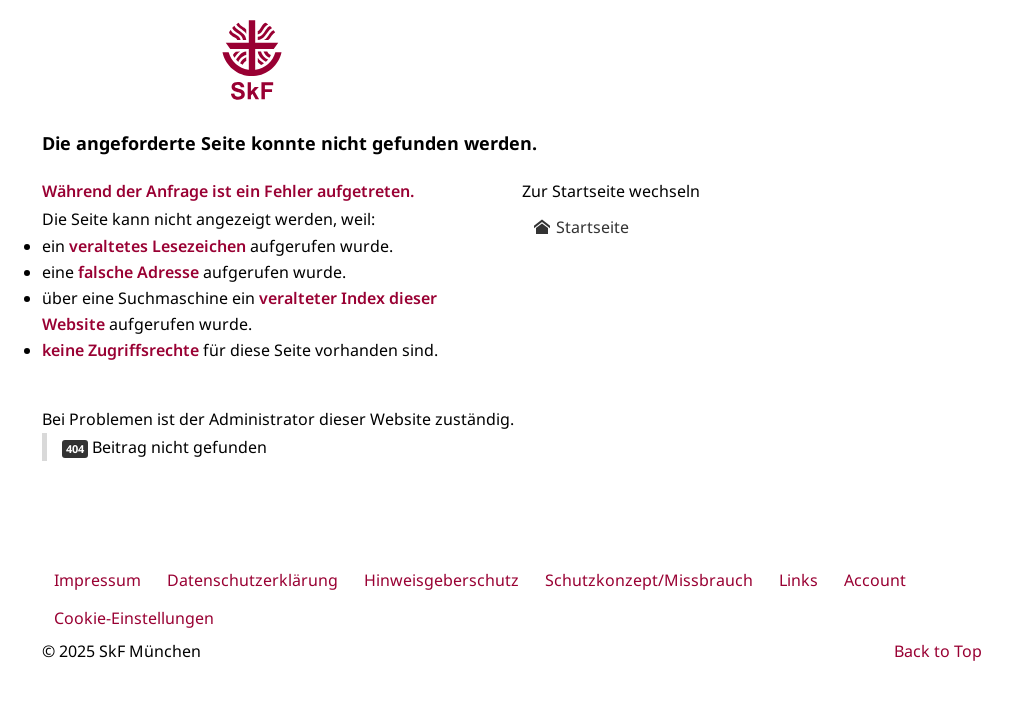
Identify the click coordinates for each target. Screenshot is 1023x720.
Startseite (581, 227)
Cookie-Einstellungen (134, 618)
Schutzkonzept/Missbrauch (649, 580)
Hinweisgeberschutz (441, 580)
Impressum (97, 580)
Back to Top (938, 651)
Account (875, 580)
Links (798, 580)
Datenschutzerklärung (252, 580)
